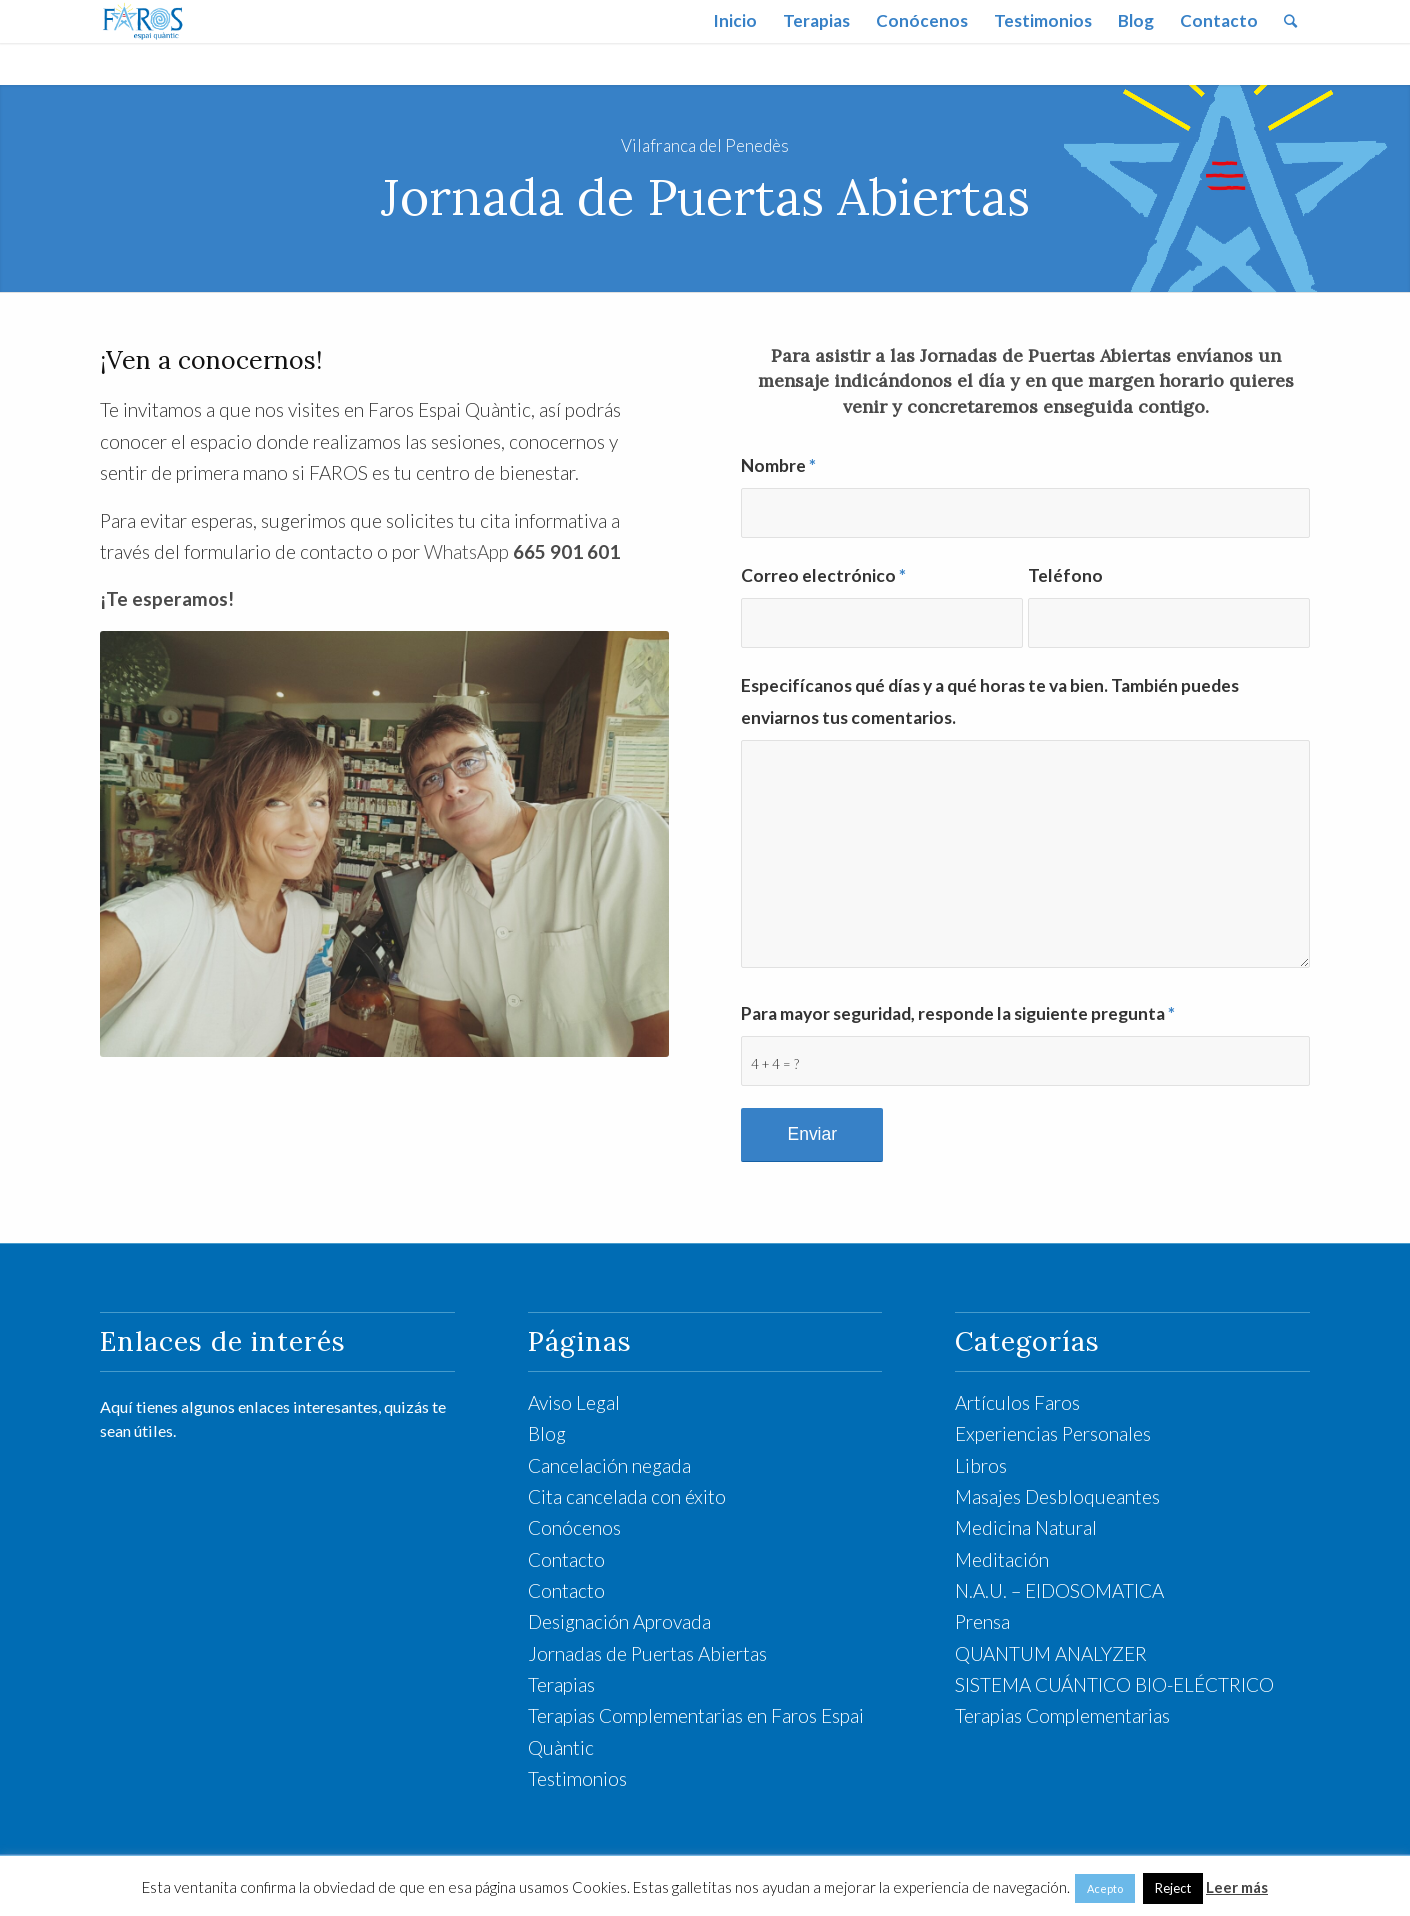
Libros (981, 1465)
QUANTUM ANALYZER (1051, 1653)
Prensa (982, 1621)
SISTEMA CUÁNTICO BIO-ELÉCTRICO (1114, 1684)
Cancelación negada (609, 1465)
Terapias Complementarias (1062, 1715)
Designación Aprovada (619, 1621)
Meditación (1002, 1559)
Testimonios (577, 1778)
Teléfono (1065, 575)
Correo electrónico (823, 575)
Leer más (1237, 1887)
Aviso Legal (574, 1402)
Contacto (566, 1559)
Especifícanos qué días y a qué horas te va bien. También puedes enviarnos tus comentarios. (990, 701)
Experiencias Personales (1053, 1433)
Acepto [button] (1105, 1888)
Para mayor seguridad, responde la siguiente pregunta (958, 1013)
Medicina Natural (1026, 1527)
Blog (547, 1433)
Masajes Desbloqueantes (1057, 1496)
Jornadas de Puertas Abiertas (647, 1653)
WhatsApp (522, 551)
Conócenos (574, 1527)
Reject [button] (1173, 1888)
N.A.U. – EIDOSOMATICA (1059, 1590)
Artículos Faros (1017, 1402)
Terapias (561, 1684)
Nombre (778, 465)
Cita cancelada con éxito (627, 1496)
